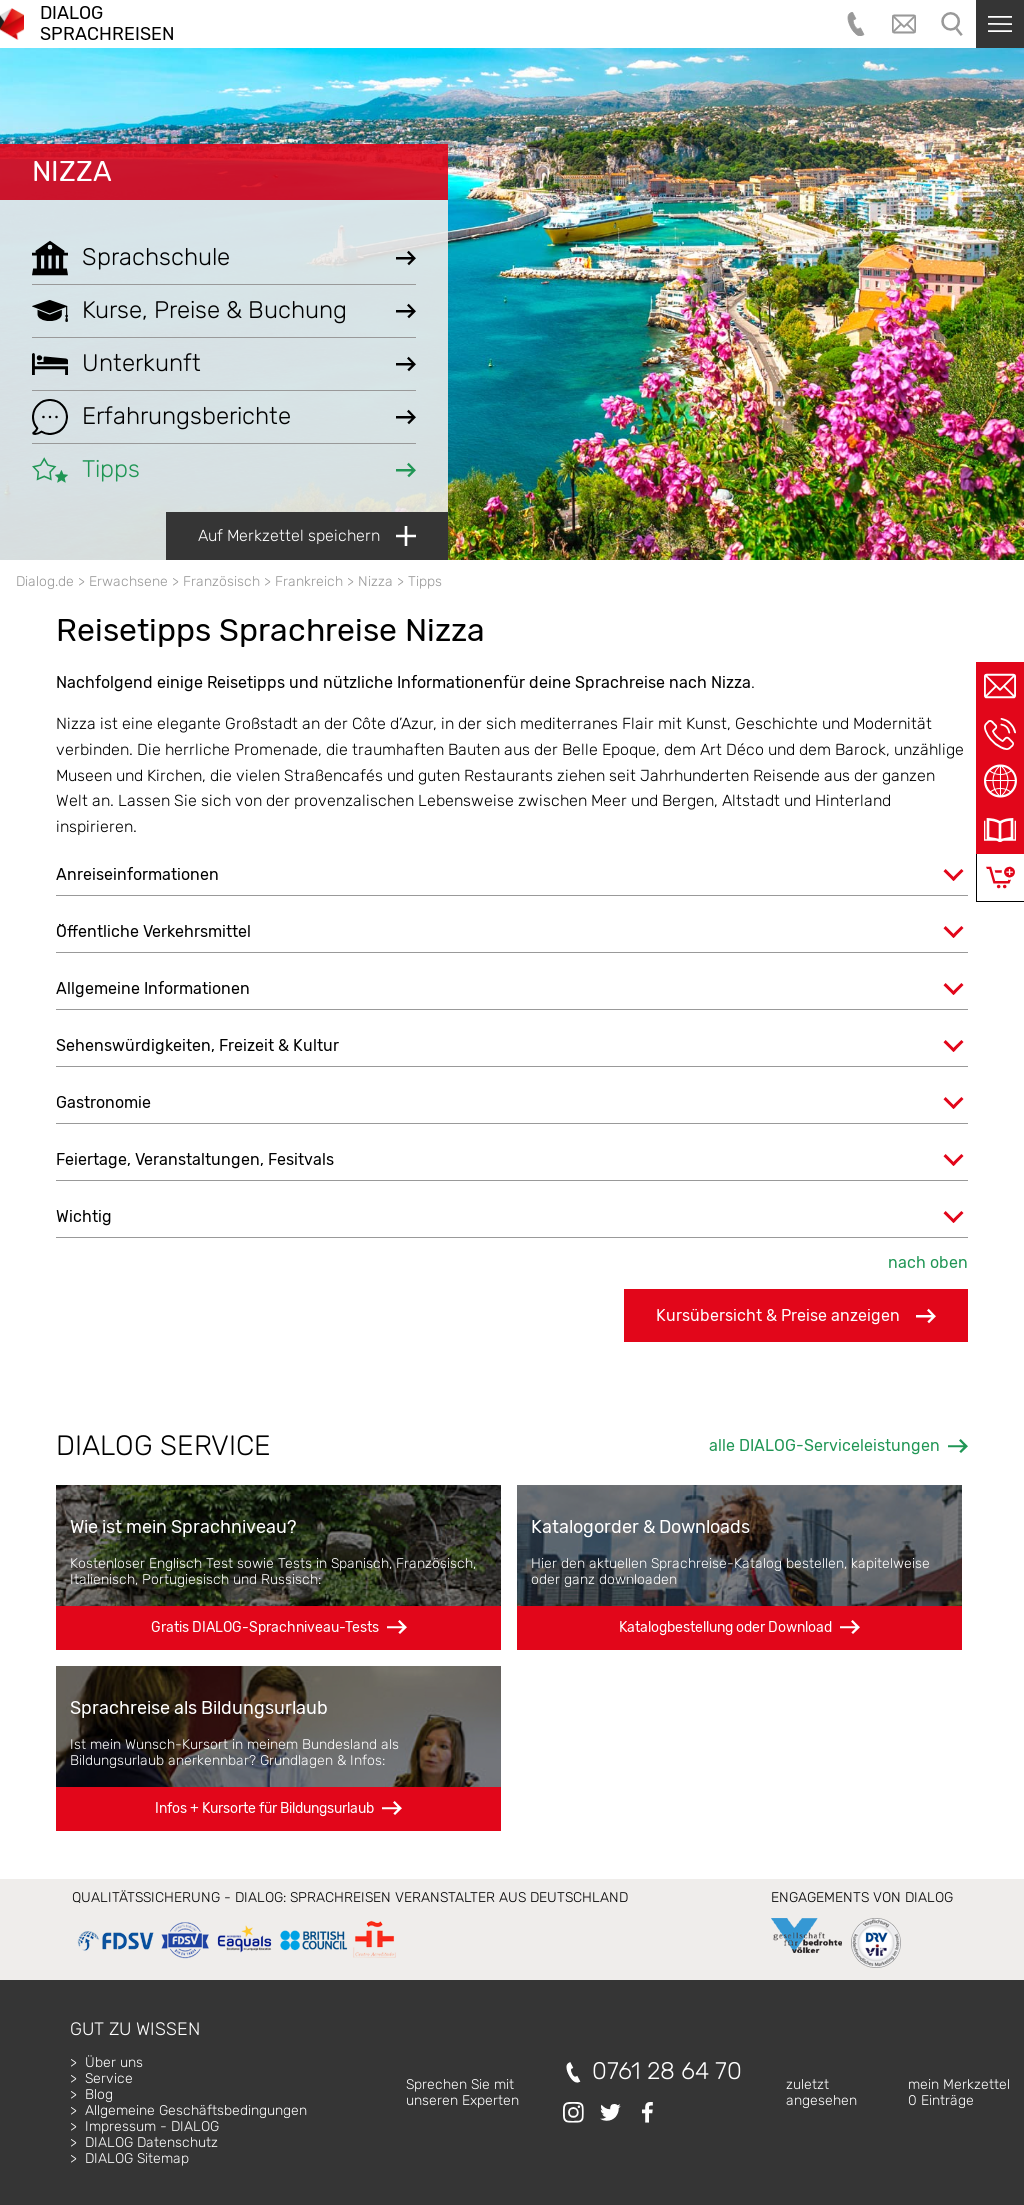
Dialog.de (45, 581)
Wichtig (84, 1216)
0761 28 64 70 (667, 2071)
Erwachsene (128, 581)
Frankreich (309, 581)
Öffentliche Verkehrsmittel (153, 931)
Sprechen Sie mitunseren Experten (462, 2092)
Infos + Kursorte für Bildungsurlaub (264, 1808)
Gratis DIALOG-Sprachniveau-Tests (265, 1627)
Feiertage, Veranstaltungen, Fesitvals (195, 1159)
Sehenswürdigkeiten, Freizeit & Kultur (197, 1045)
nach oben (928, 1262)
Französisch (221, 581)
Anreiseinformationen (137, 874)
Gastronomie (103, 1102)
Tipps (425, 581)
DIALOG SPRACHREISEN (107, 23)
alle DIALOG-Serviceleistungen (824, 1445)
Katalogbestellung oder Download (725, 1627)
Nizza (72, 171)
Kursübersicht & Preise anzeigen (796, 1316)
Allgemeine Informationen (153, 988)
